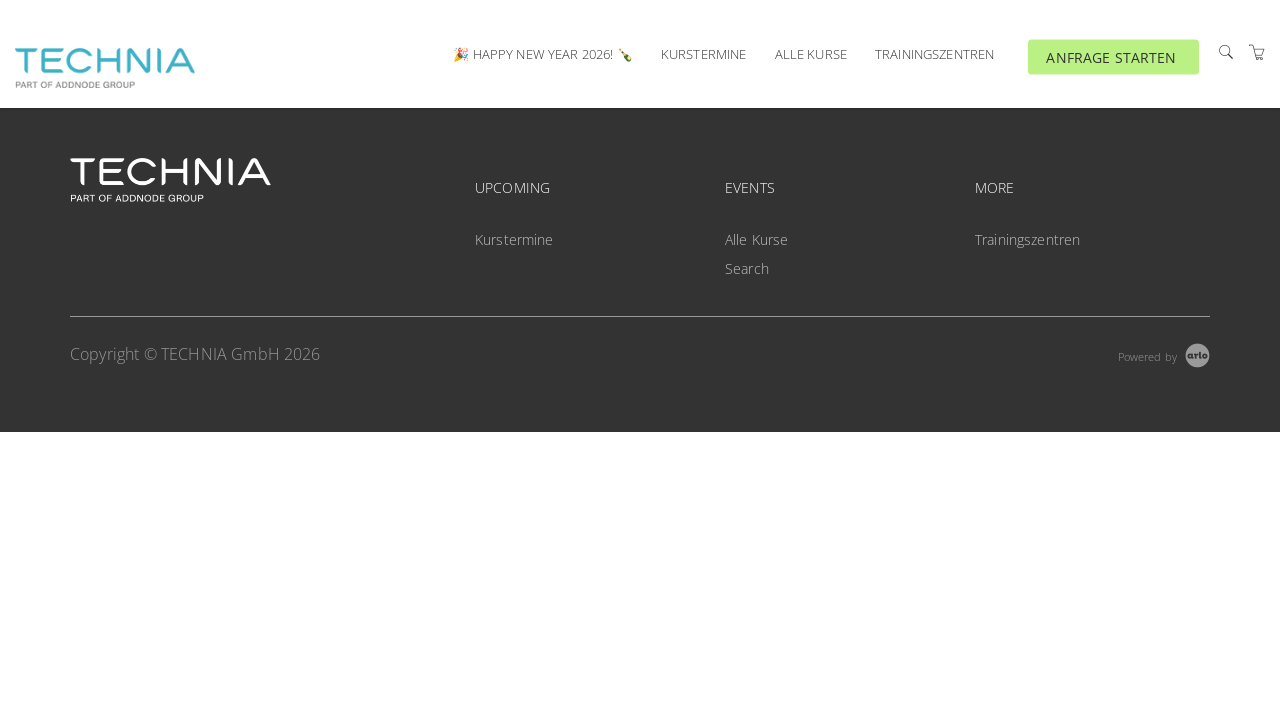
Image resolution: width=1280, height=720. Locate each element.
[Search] (1226, 52)
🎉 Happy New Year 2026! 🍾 (542, 54)
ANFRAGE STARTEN (1111, 56)
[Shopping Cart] (1257, 52)
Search (747, 268)
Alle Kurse (811, 54)
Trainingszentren (934, 54)
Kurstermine (704, 54)
